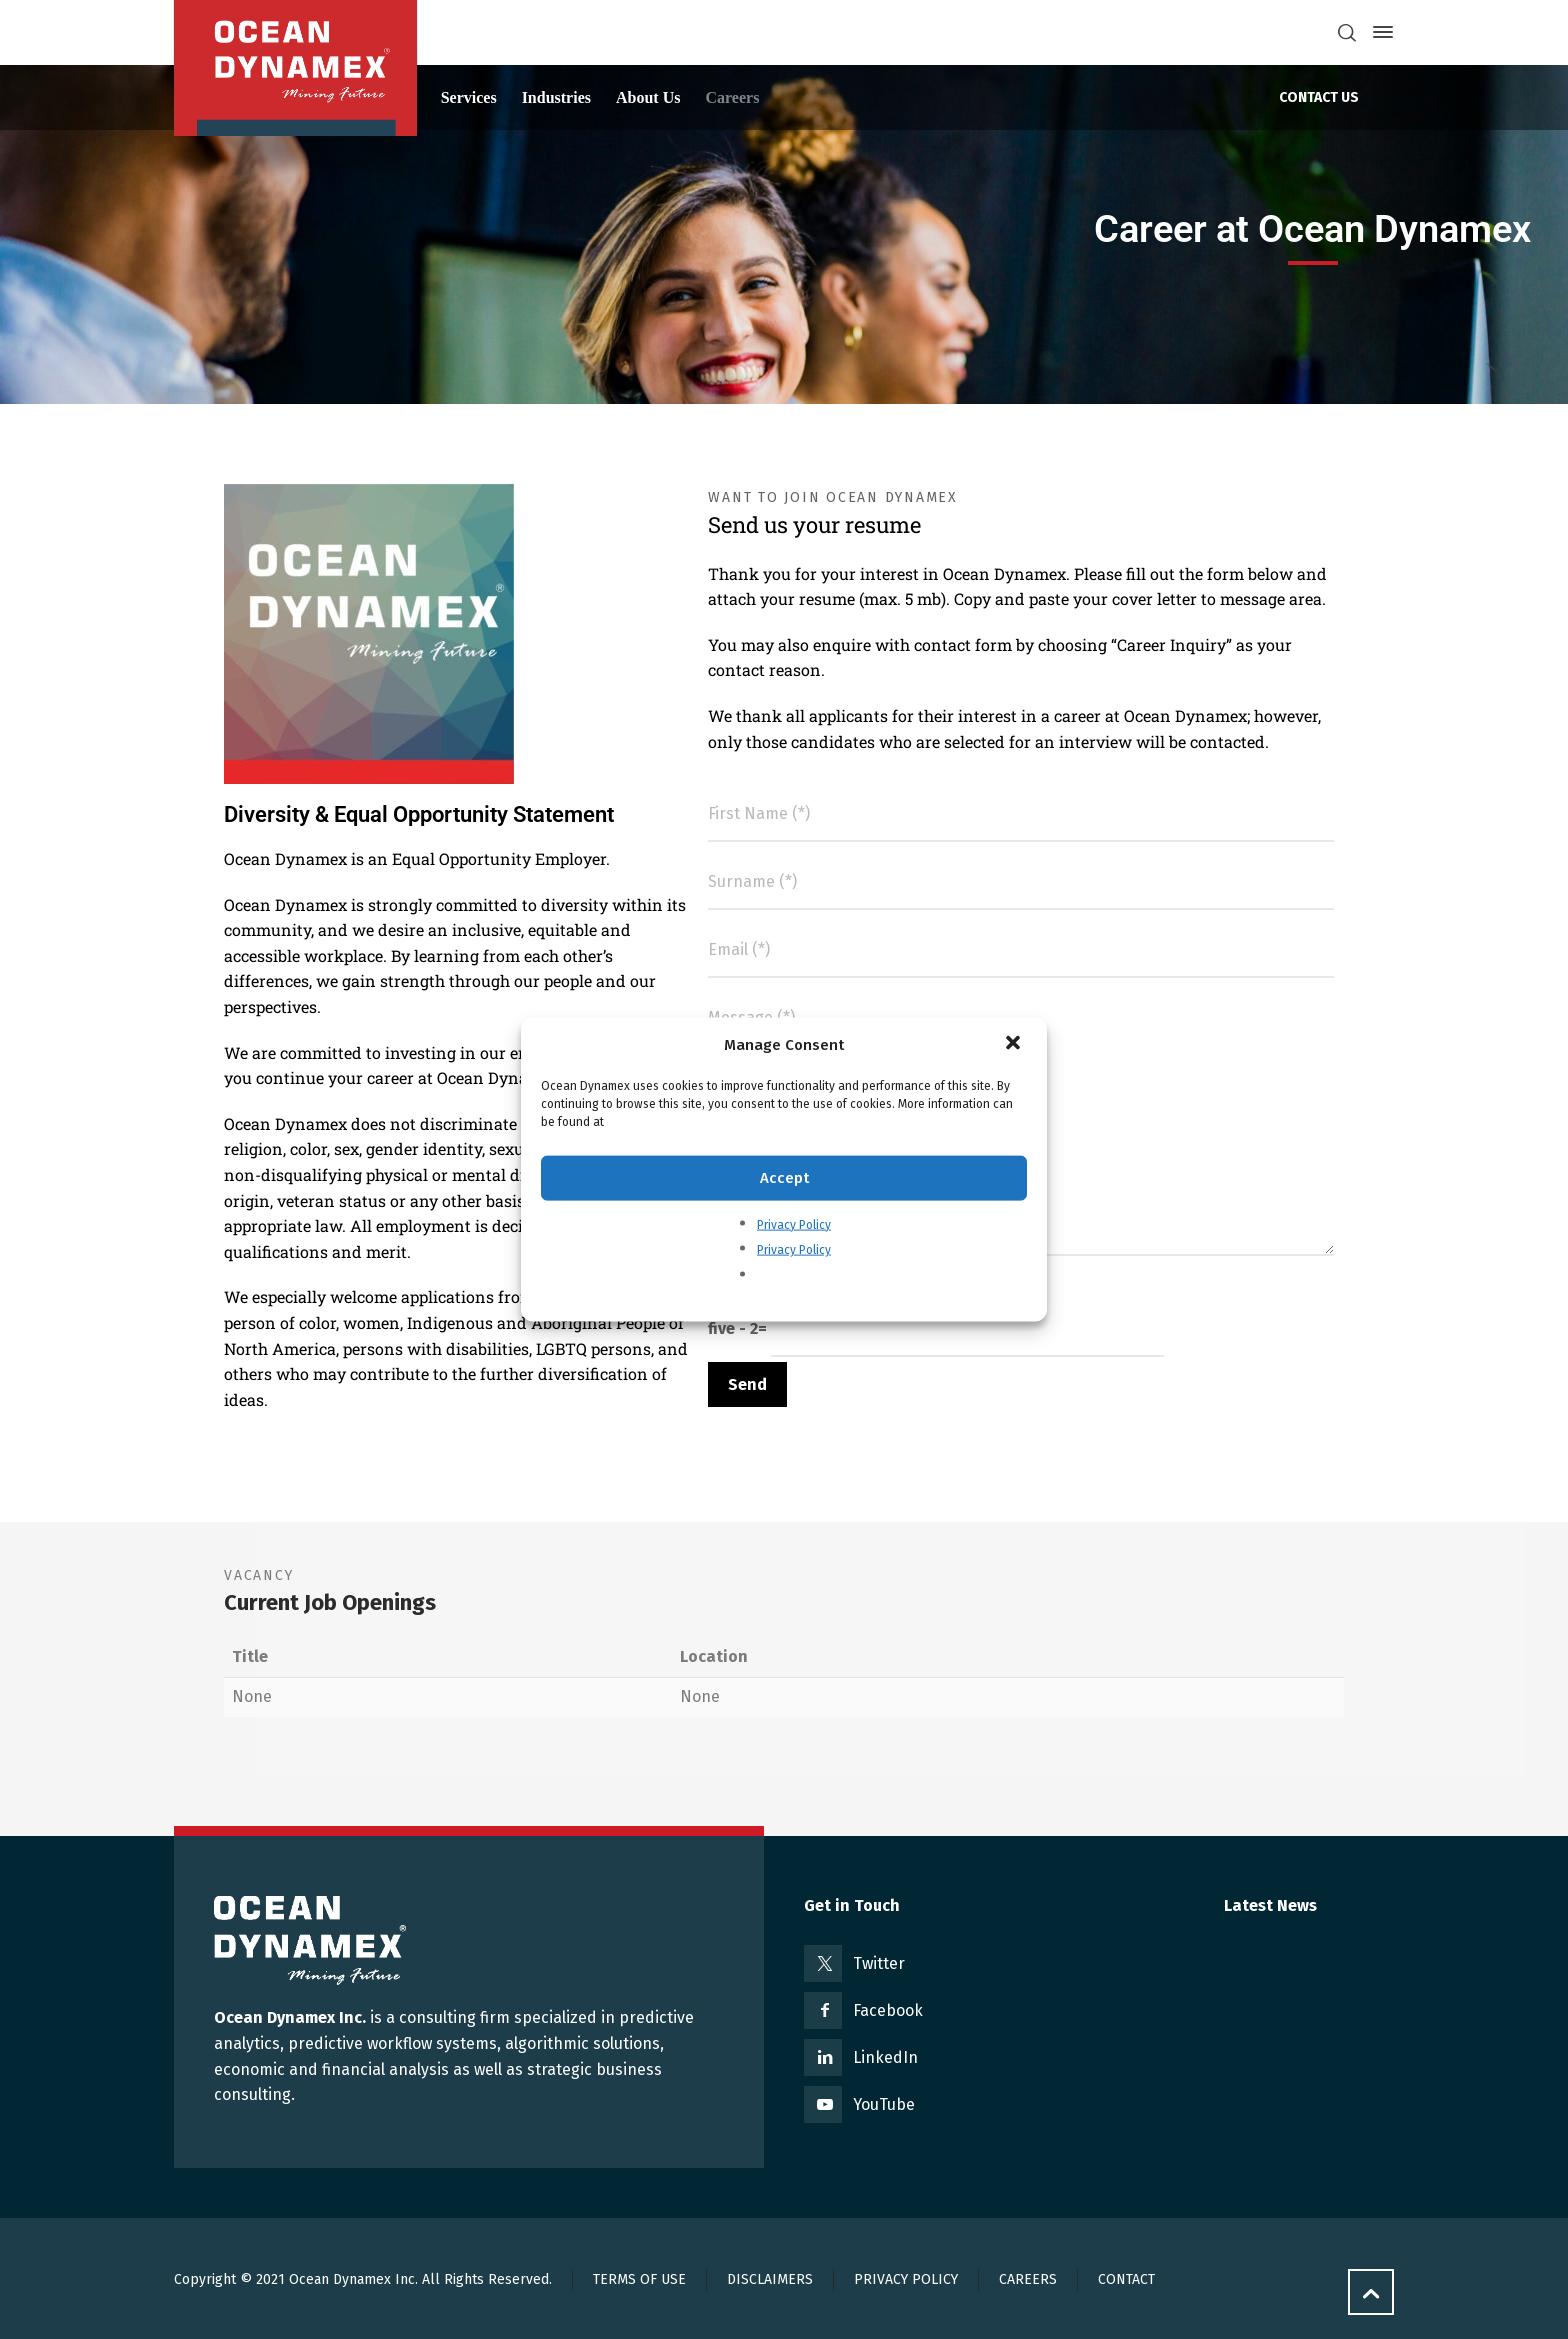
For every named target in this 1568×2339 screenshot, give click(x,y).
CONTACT (1126, 2279)
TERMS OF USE (639, 2279)
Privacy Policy (794, 1224)
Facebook (888, 2010)
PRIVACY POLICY (906, 2279)
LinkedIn (885, 2057)
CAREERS (1028, 2279)
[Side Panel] (1379, 32)
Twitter (879, 1963)
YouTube (884, 2104)
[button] (1015, 1044)
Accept (784, 1178)
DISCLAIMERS (770, 2279)
